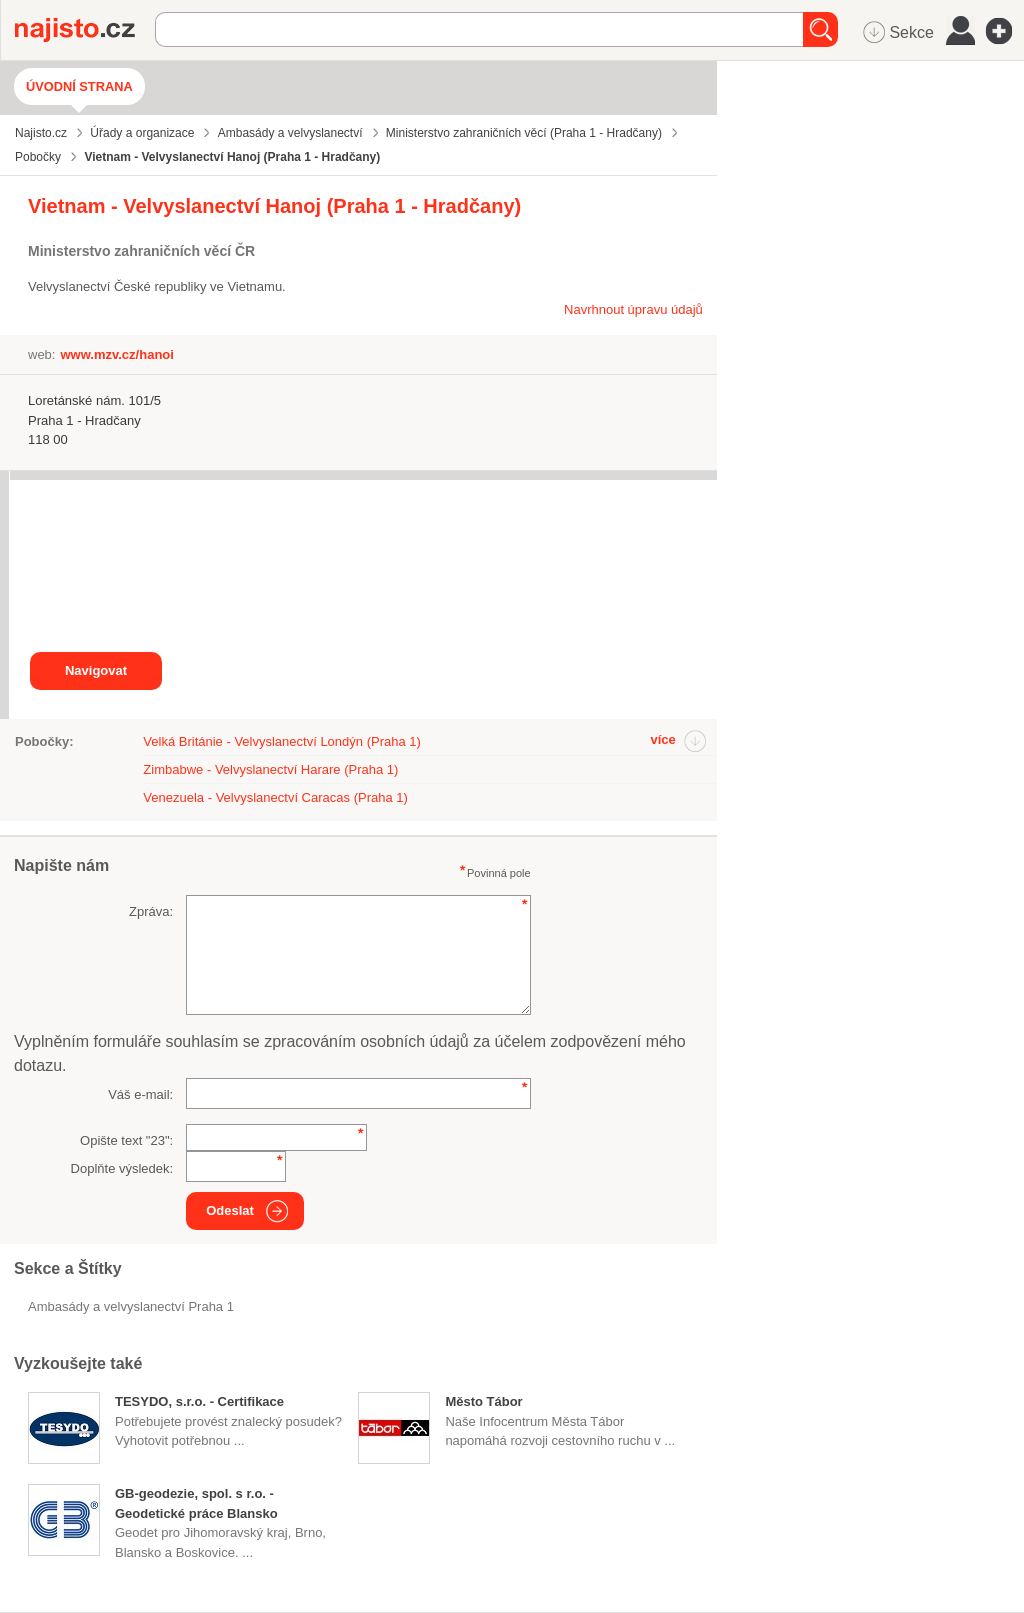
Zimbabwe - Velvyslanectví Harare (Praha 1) (270, 769)
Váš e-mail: (140, 1094)
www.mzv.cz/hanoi (116, 354)
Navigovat (96, 670)
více (662, 739)
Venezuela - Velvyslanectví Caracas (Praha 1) (275, 797)
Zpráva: (151, 911)
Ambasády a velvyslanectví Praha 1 (131, 1306)
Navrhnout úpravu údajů (633, 309)
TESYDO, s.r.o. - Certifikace (199, 1401)
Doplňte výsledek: (122, 1168)
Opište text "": (126, 1140)
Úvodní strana (79, 86)
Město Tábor (483, 1401)
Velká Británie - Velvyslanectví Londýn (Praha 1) (281, 741)
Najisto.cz (85, 30)
